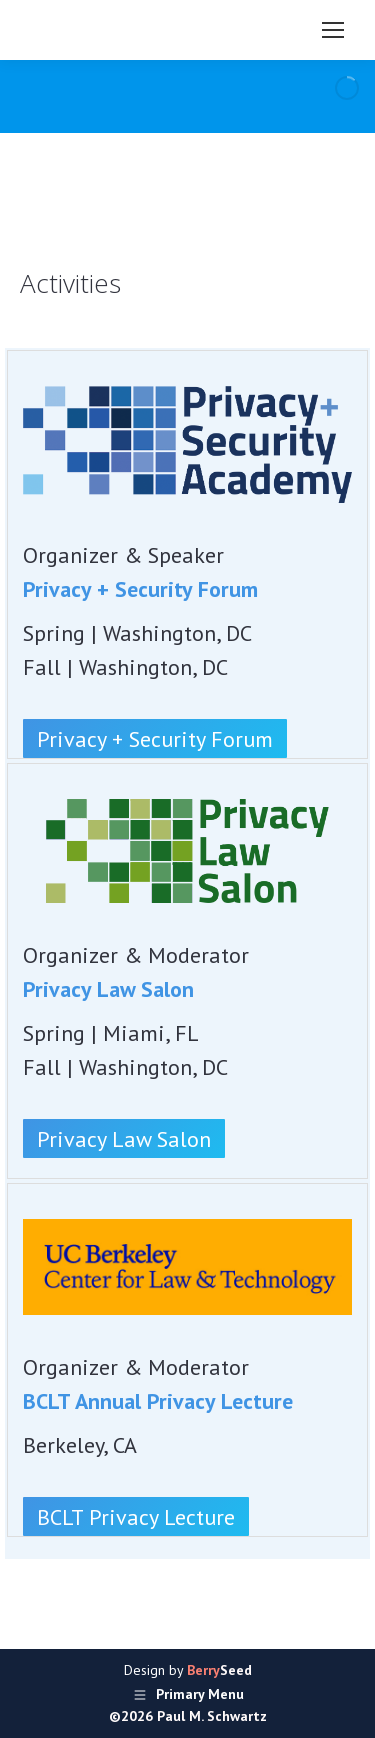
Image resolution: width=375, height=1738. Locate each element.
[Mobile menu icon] (333, 30)
